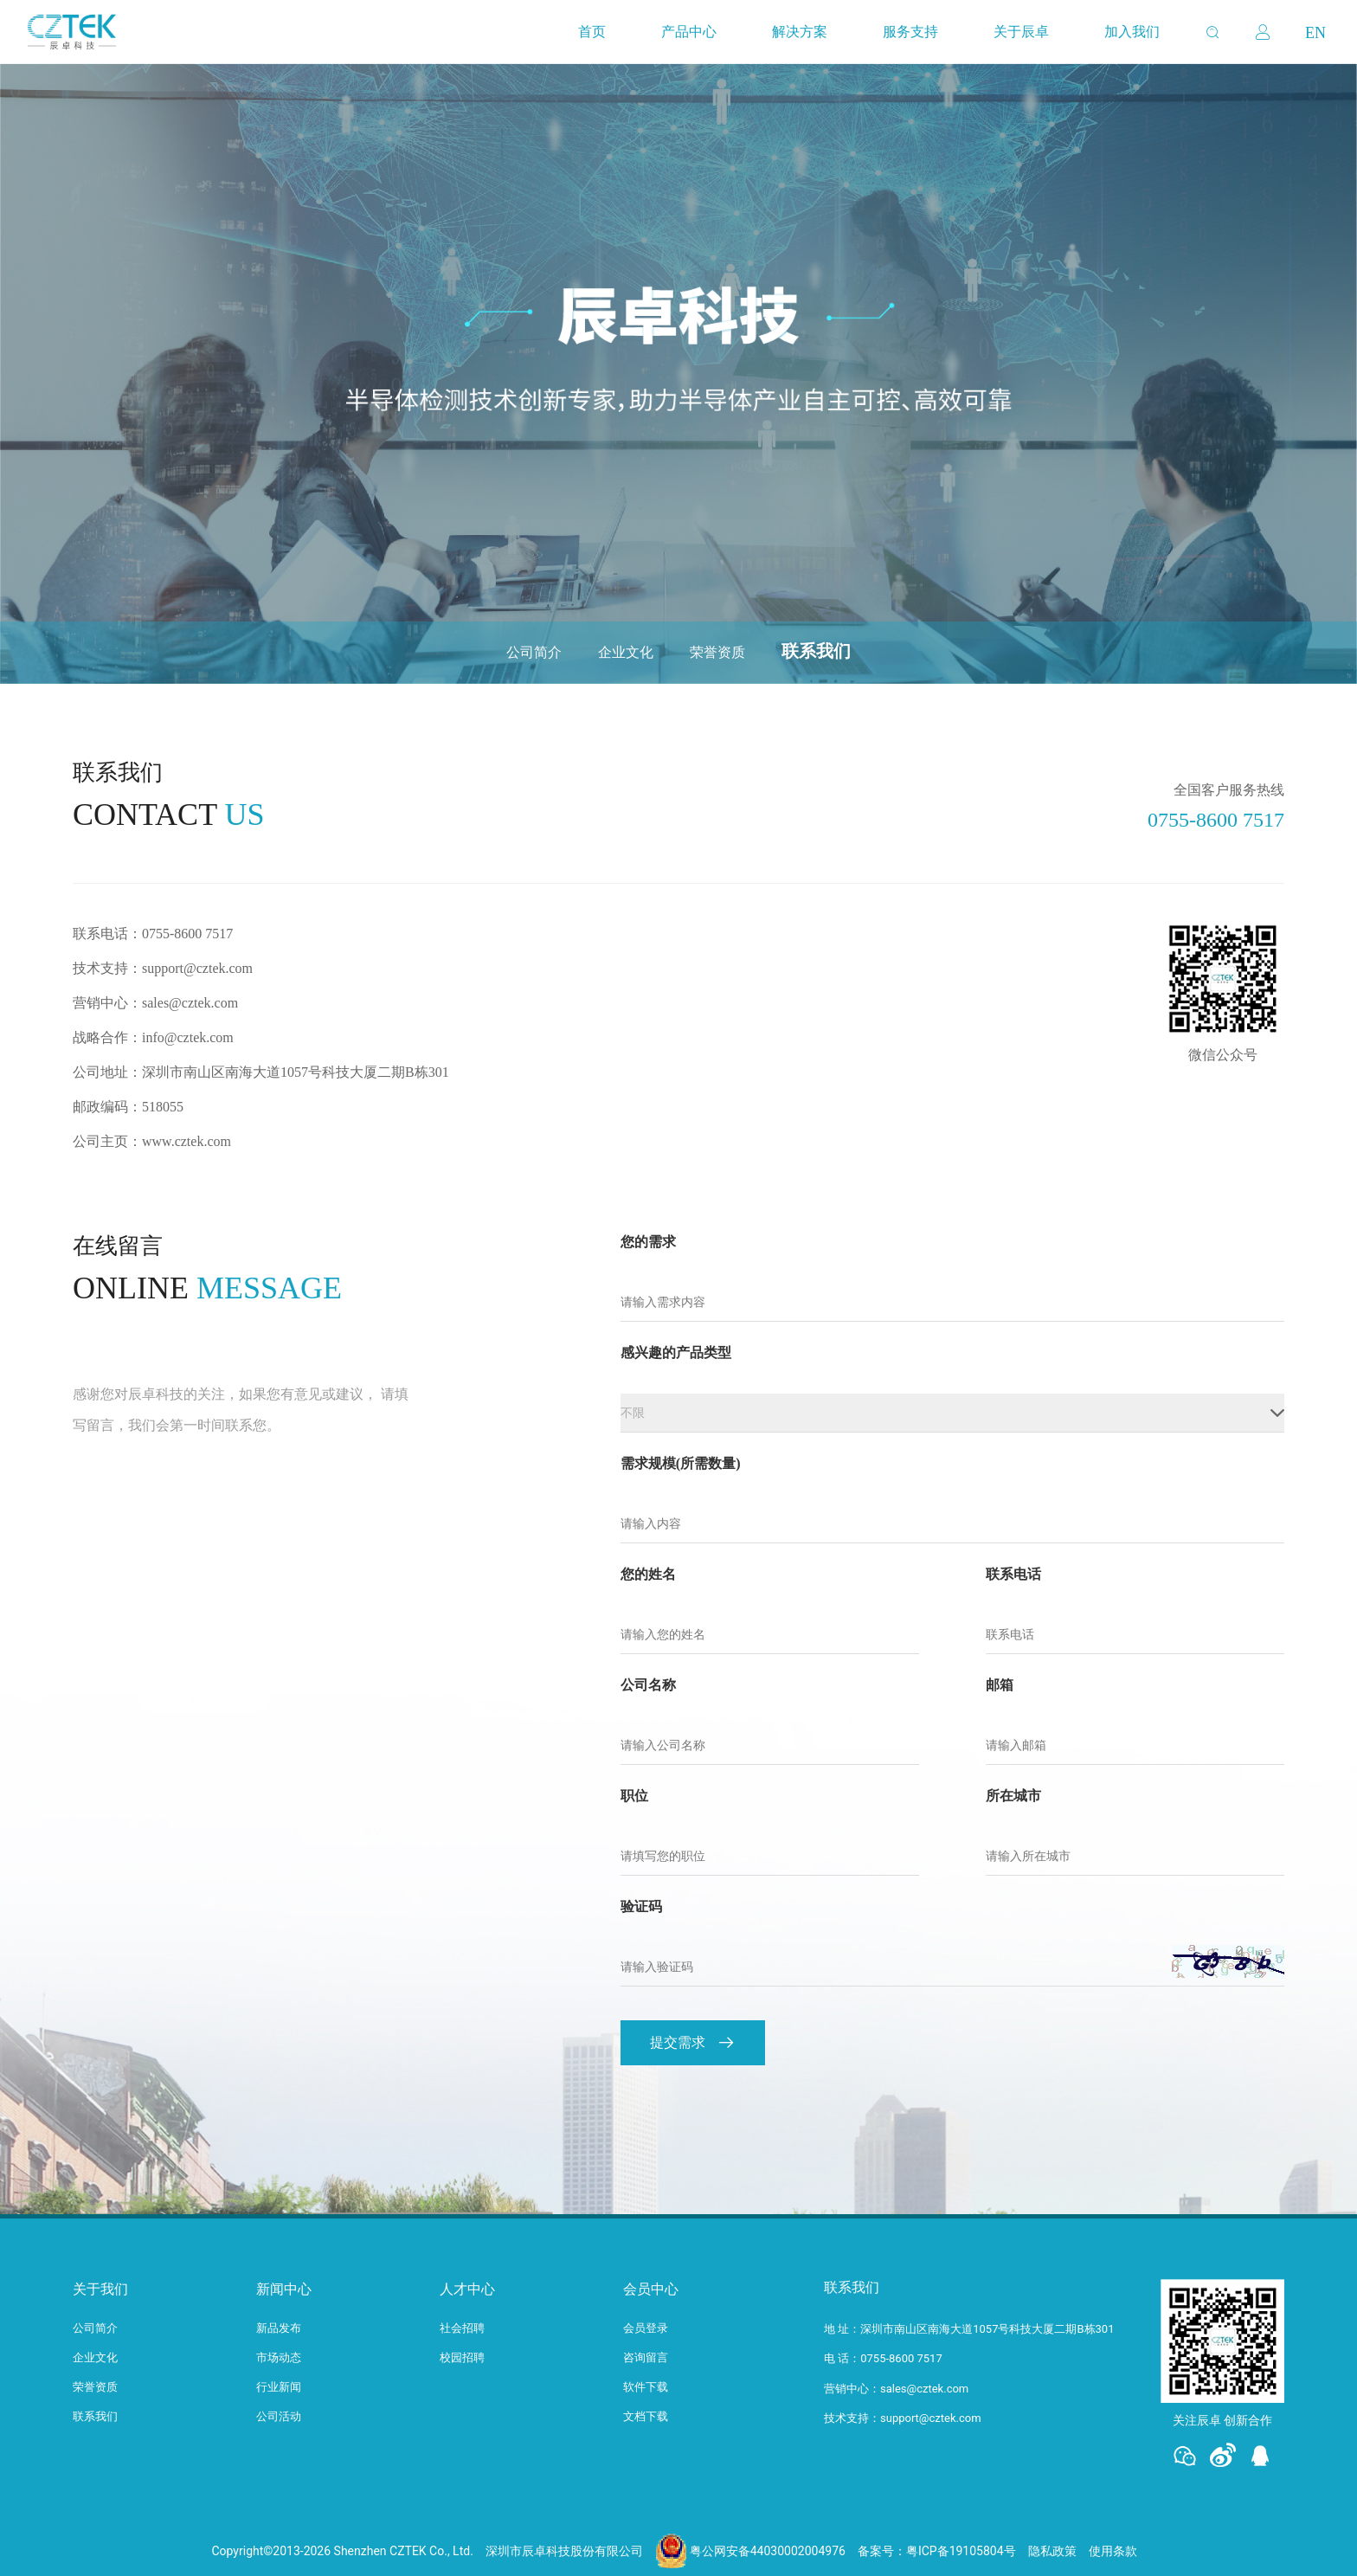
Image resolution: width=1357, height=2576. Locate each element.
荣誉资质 (717, 652)
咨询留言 (645, 2357)
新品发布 (278, 2328)
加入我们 (1132, 31)
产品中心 (689, 31)
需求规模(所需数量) (681, 1464)
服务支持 (910, 31)
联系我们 (816, 650)
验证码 (641, 1907)
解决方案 (799, 31)
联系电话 (1013, 1574)
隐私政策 (1052, 2551)
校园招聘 (462, 2357)
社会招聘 (462, 2328)
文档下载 (645, 2416)
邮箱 (999, 1685)
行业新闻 (278, 2386)
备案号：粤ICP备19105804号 (937, 2551)
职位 (634, 1796)
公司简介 (534, 652)
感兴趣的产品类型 (676, 1353)
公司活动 (278, 2416)
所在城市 (1013, 1796)
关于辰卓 (1021, 31)
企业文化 (625, 652)
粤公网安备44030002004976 (768, 2551)
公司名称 (648, 1685)
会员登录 (645, 2328)
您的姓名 (648, 1574)
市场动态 (278, 2357)
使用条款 (1113, 2551)
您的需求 (648, 1242)
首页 (592, 31)
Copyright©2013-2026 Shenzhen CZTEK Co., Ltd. (342, 2551)
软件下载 (645, 2386)
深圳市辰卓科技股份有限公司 (564, 2551)
